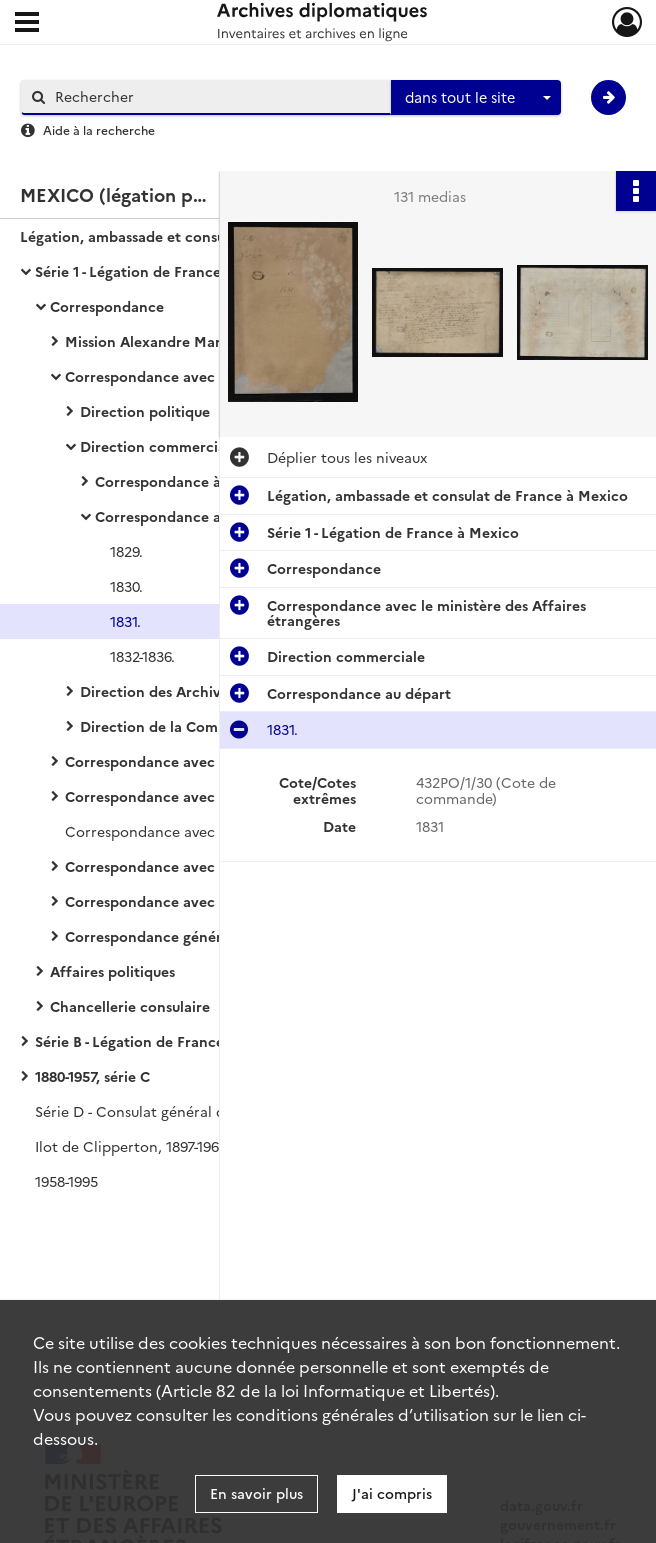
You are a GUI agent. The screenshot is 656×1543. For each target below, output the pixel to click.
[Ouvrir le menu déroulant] (27, 24)
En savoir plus (256, 1493)
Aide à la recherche (99, 129)
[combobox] (476, 98)
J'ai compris (392, 1493)
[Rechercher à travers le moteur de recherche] (216, 96)
